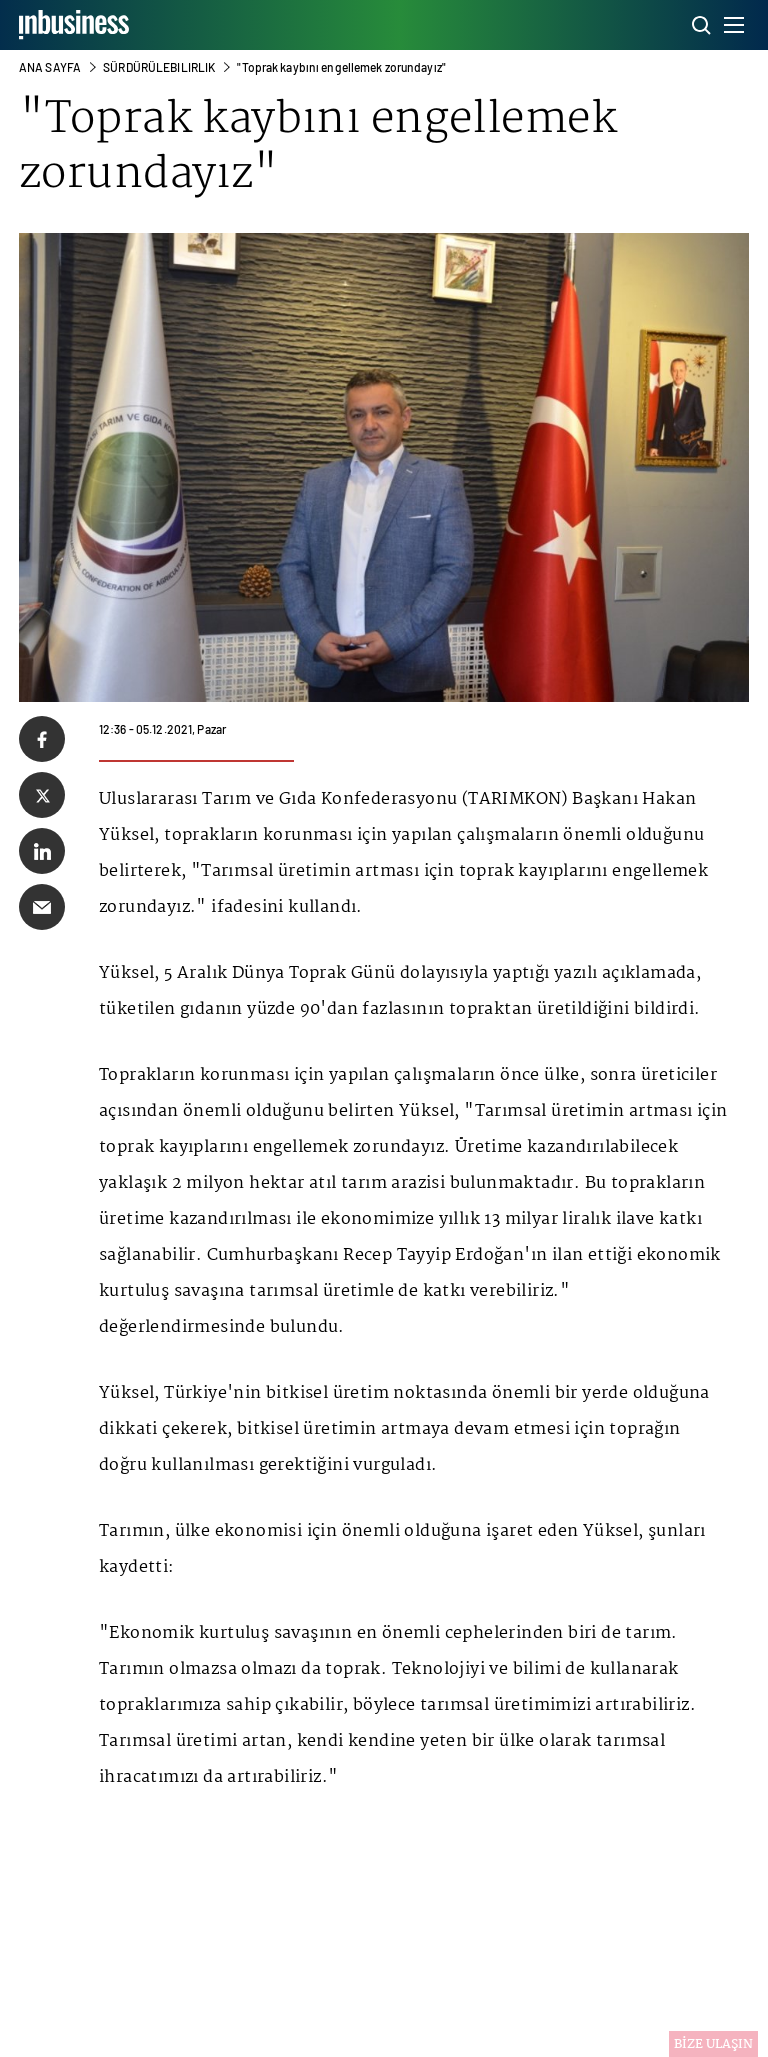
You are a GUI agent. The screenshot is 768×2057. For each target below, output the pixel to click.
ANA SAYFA (50, 67)
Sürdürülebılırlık (159, 67)
